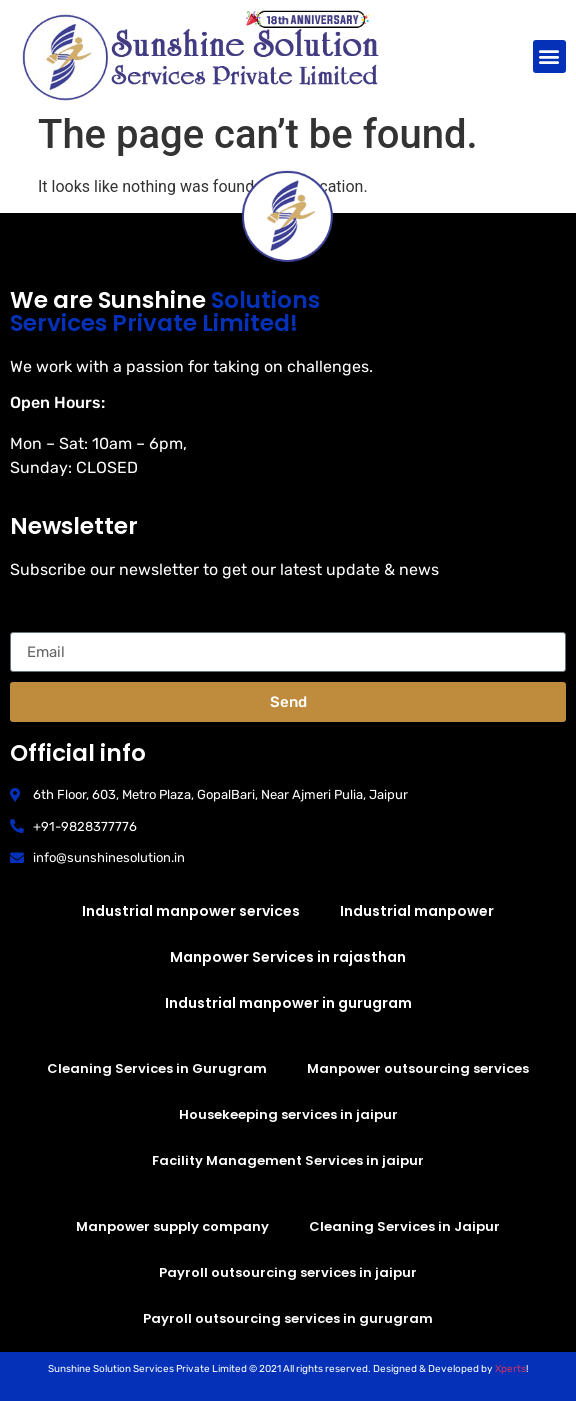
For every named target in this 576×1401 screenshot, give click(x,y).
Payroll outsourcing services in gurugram (288, 1318)
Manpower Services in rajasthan (288, 957)
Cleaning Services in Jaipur (404, 1226)
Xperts (510, 1369)
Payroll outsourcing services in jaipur (288, 1272)
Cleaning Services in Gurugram (157, 1068)
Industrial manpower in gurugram (288, 1003)
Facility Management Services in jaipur (288, 1160)
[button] (549, 56)
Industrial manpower (417, 911)
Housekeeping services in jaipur (288, 1114)
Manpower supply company (172, 1226)
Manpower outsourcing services (418, 1068)
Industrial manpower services (191, 911)
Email (30, 624)
